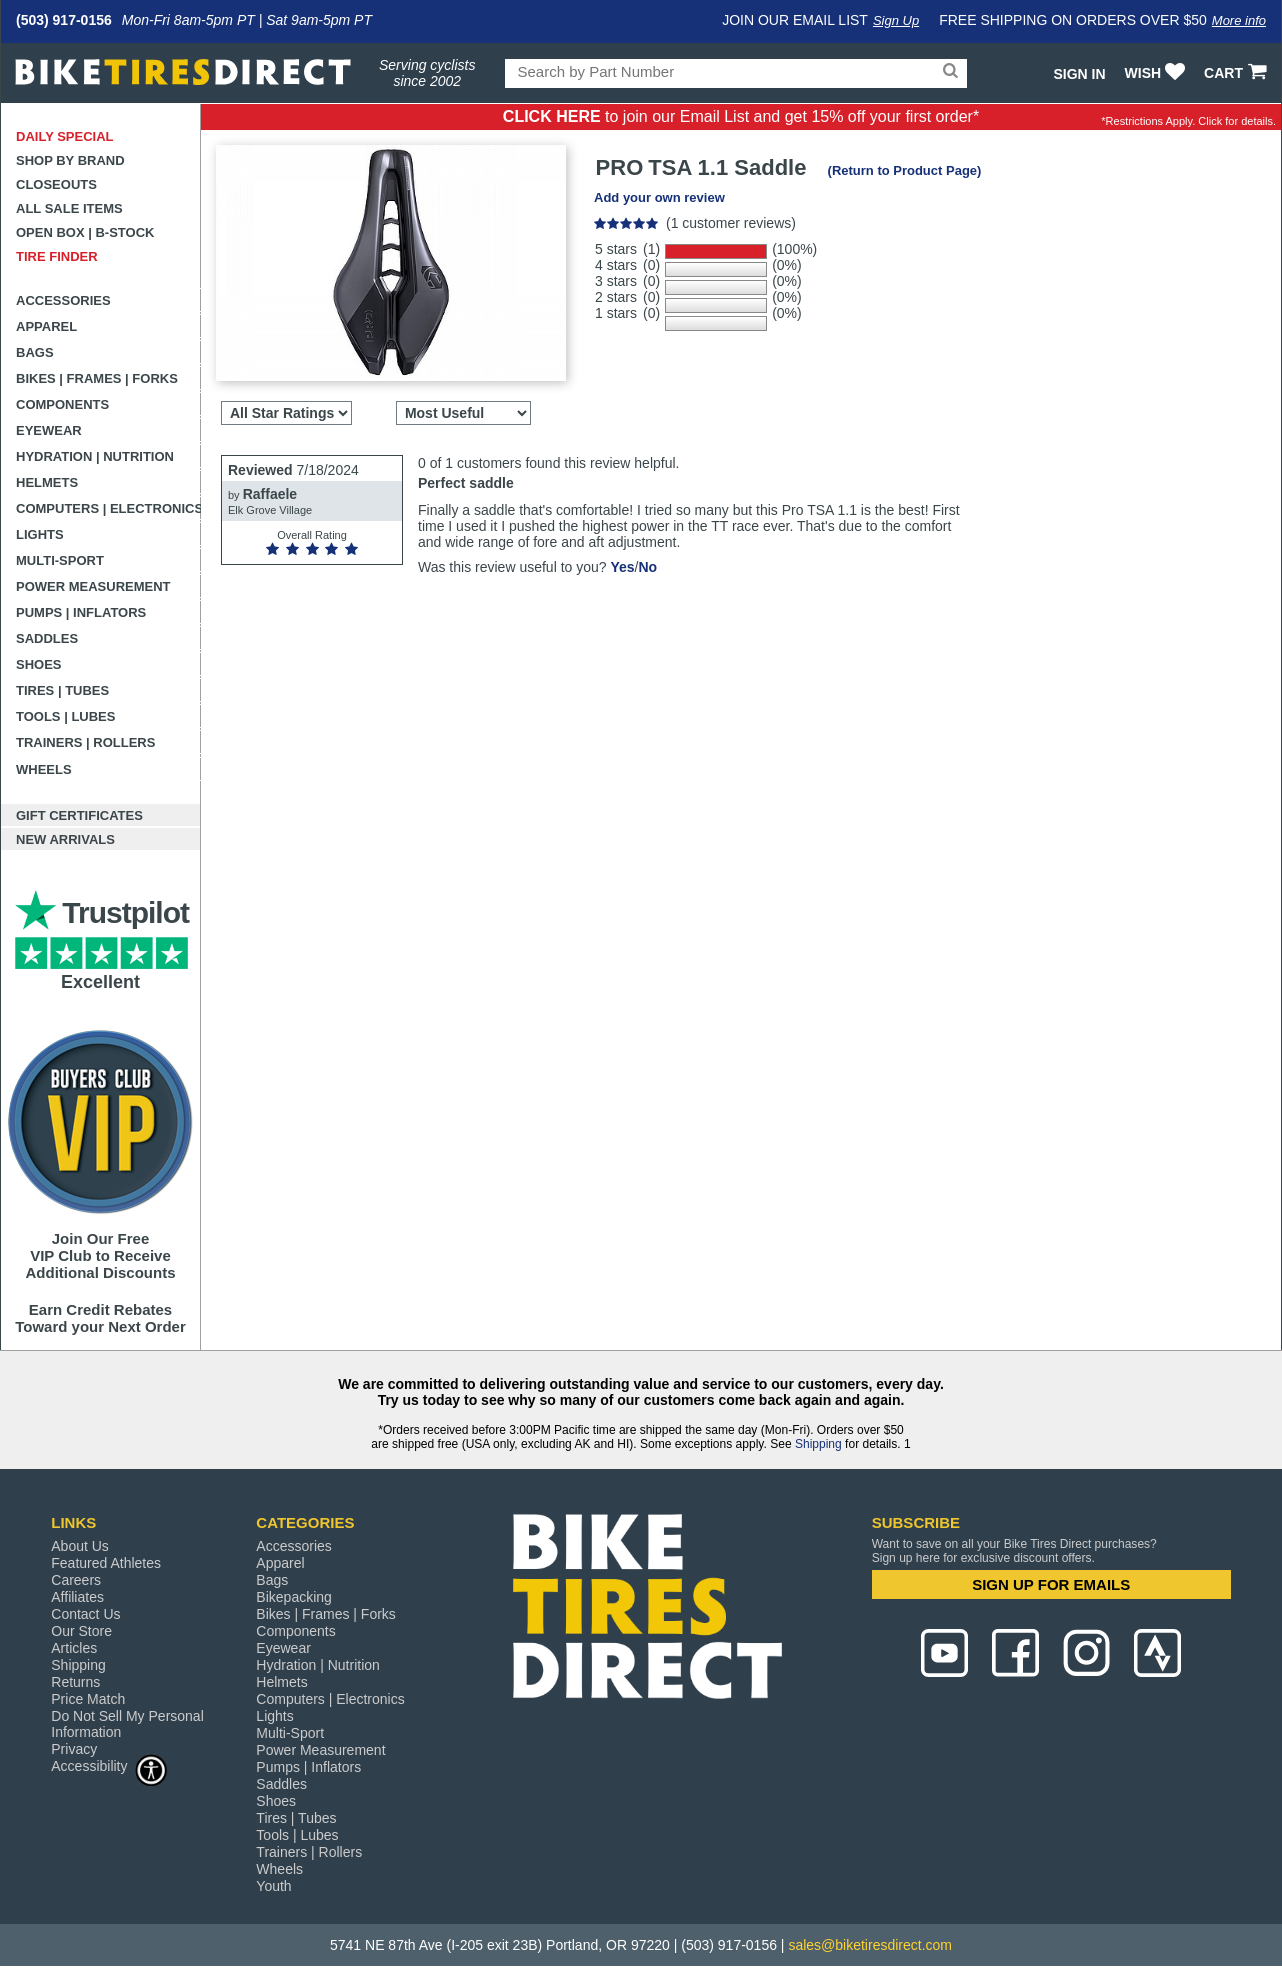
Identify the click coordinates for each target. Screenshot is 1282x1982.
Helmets (47, 482)
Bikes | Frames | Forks (97, 378)
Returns (75, 1682)
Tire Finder (57, 256)
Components (62, 404)
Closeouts (56, 184)
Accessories (63, 300)
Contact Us (85, 1614)
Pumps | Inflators (81, 612)
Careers (76, 1580)
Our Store (81, 1631)
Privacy (74, 1749)
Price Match (88, 1699)
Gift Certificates (79, 815)
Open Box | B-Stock (85, 232)
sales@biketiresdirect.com (870, 1945)
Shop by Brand (70, 160)
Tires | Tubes (62, 690)
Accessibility (109, 1765)
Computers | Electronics (108, 508)
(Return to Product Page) (905, 170)
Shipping (818, 1444)
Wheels (44, 769)
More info (1239, 20)
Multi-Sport (60, 560)
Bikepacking (294, 1597)
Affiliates (77, 1597)
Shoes (39, 664)
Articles (74, 1648)
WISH (1157, 73)
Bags (35, 352)
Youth (273, 1886)
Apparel (46, 326)
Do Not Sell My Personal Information (127, 1724)
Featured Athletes (106, 1563)
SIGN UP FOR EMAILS (1051, 1584)
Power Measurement (93, 586)
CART (1237, 73)
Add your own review (659, 197)
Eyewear (49, 430)
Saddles (47, 638)
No (647, 567)
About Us (80, 1546)
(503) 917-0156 (64, 20)
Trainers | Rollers (85, 742)
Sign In (1079, 74)
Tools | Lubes (65, 716)
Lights (40, 534)
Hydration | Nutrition (95, 456)
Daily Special (65, 136)
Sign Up (896, 20)
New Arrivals (65, 839)
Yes (622, 567)
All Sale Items (69, 208)
